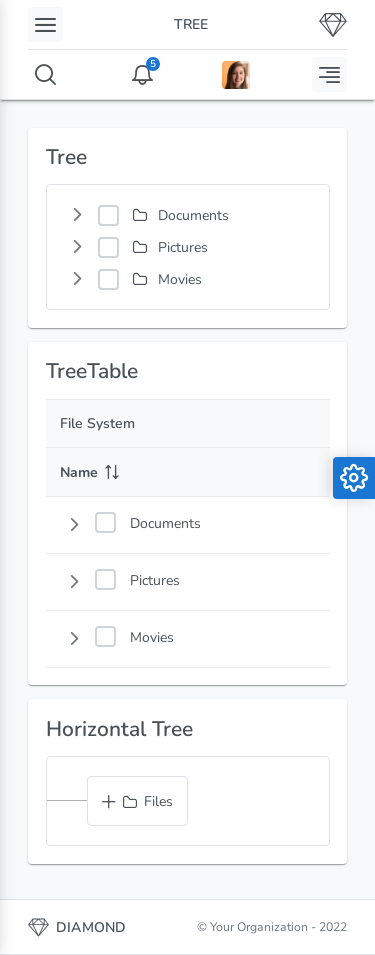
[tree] (188, 247)
